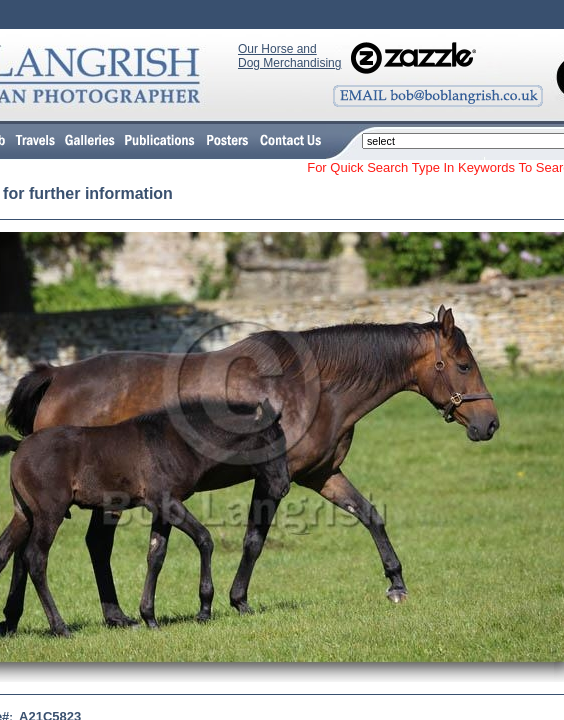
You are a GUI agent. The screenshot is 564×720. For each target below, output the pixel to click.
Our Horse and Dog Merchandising (289, 56)
